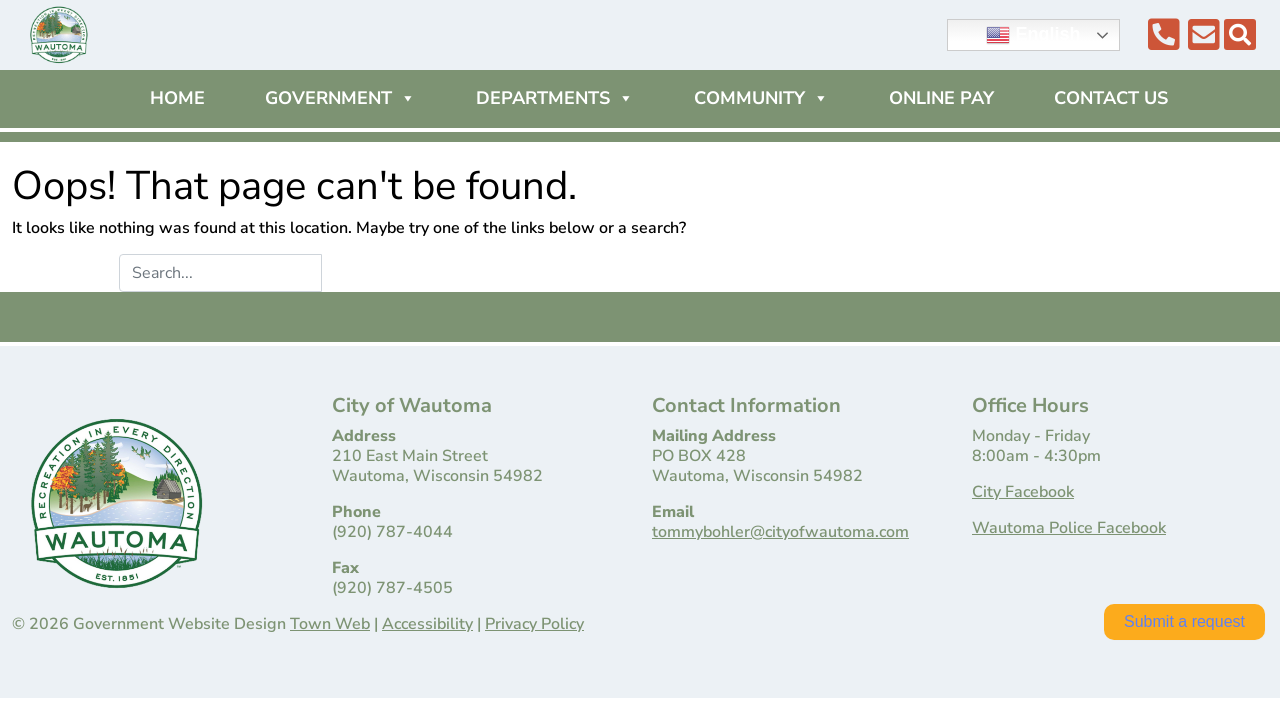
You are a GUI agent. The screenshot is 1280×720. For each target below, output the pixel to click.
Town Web (330, 624)
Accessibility (427, 624)
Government (340, 98)
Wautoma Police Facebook (1069, 528)
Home (177, 98)
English (1033, 35)
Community (761, 98)
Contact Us (1111, 98)
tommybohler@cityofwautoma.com (780, 532)
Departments (555, 98)
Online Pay (941, 98)
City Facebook (1023, 492)
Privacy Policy (534, 624)
